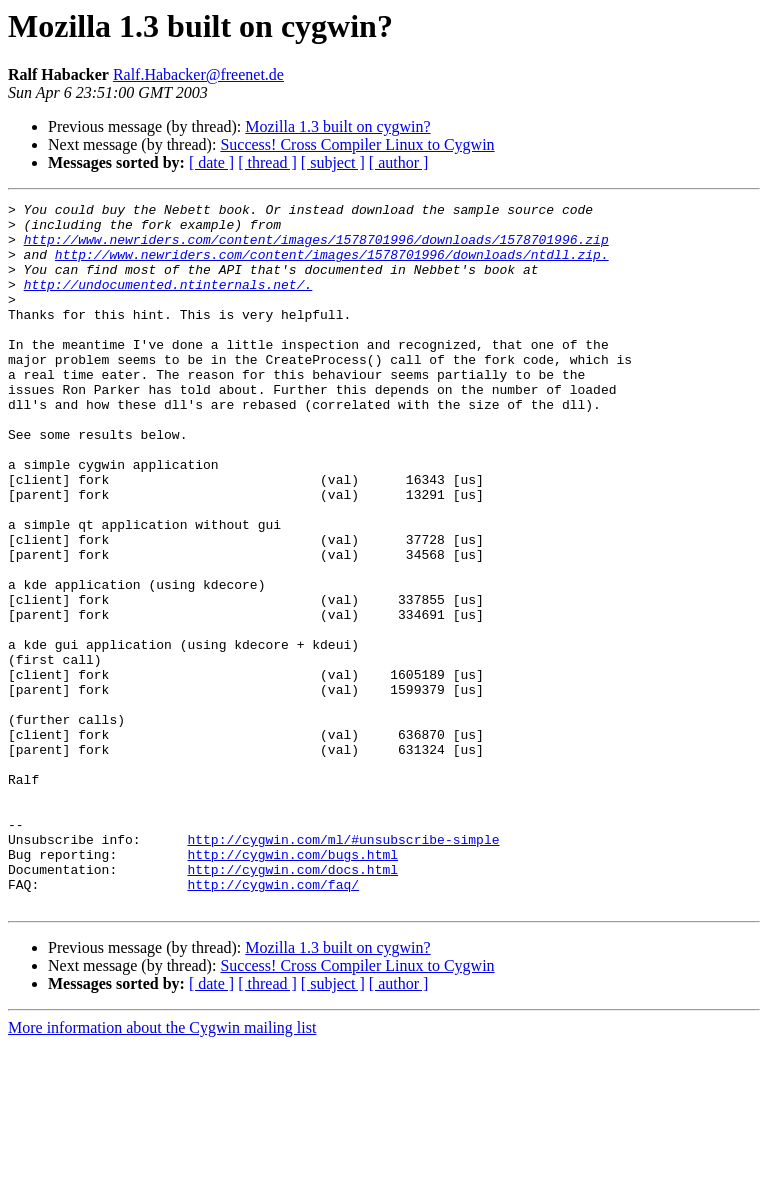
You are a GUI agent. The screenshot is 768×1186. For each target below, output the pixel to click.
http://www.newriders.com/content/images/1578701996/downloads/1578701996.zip (316, 248)
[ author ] (399, 162)
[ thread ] (267, 162)
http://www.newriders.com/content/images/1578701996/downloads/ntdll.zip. (332, 266)
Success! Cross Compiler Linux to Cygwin (357, 144)
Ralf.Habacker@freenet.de (198, 74)
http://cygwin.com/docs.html (292, 1004)
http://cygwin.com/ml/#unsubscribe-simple (343, 968)
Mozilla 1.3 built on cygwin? (337, 126)
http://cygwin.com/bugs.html (292, 986)
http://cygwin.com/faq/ (273, 1022)
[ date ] (211, 162)
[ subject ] (333, 162)
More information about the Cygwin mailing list (162, 1168)
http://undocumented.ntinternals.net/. (168, 302)
